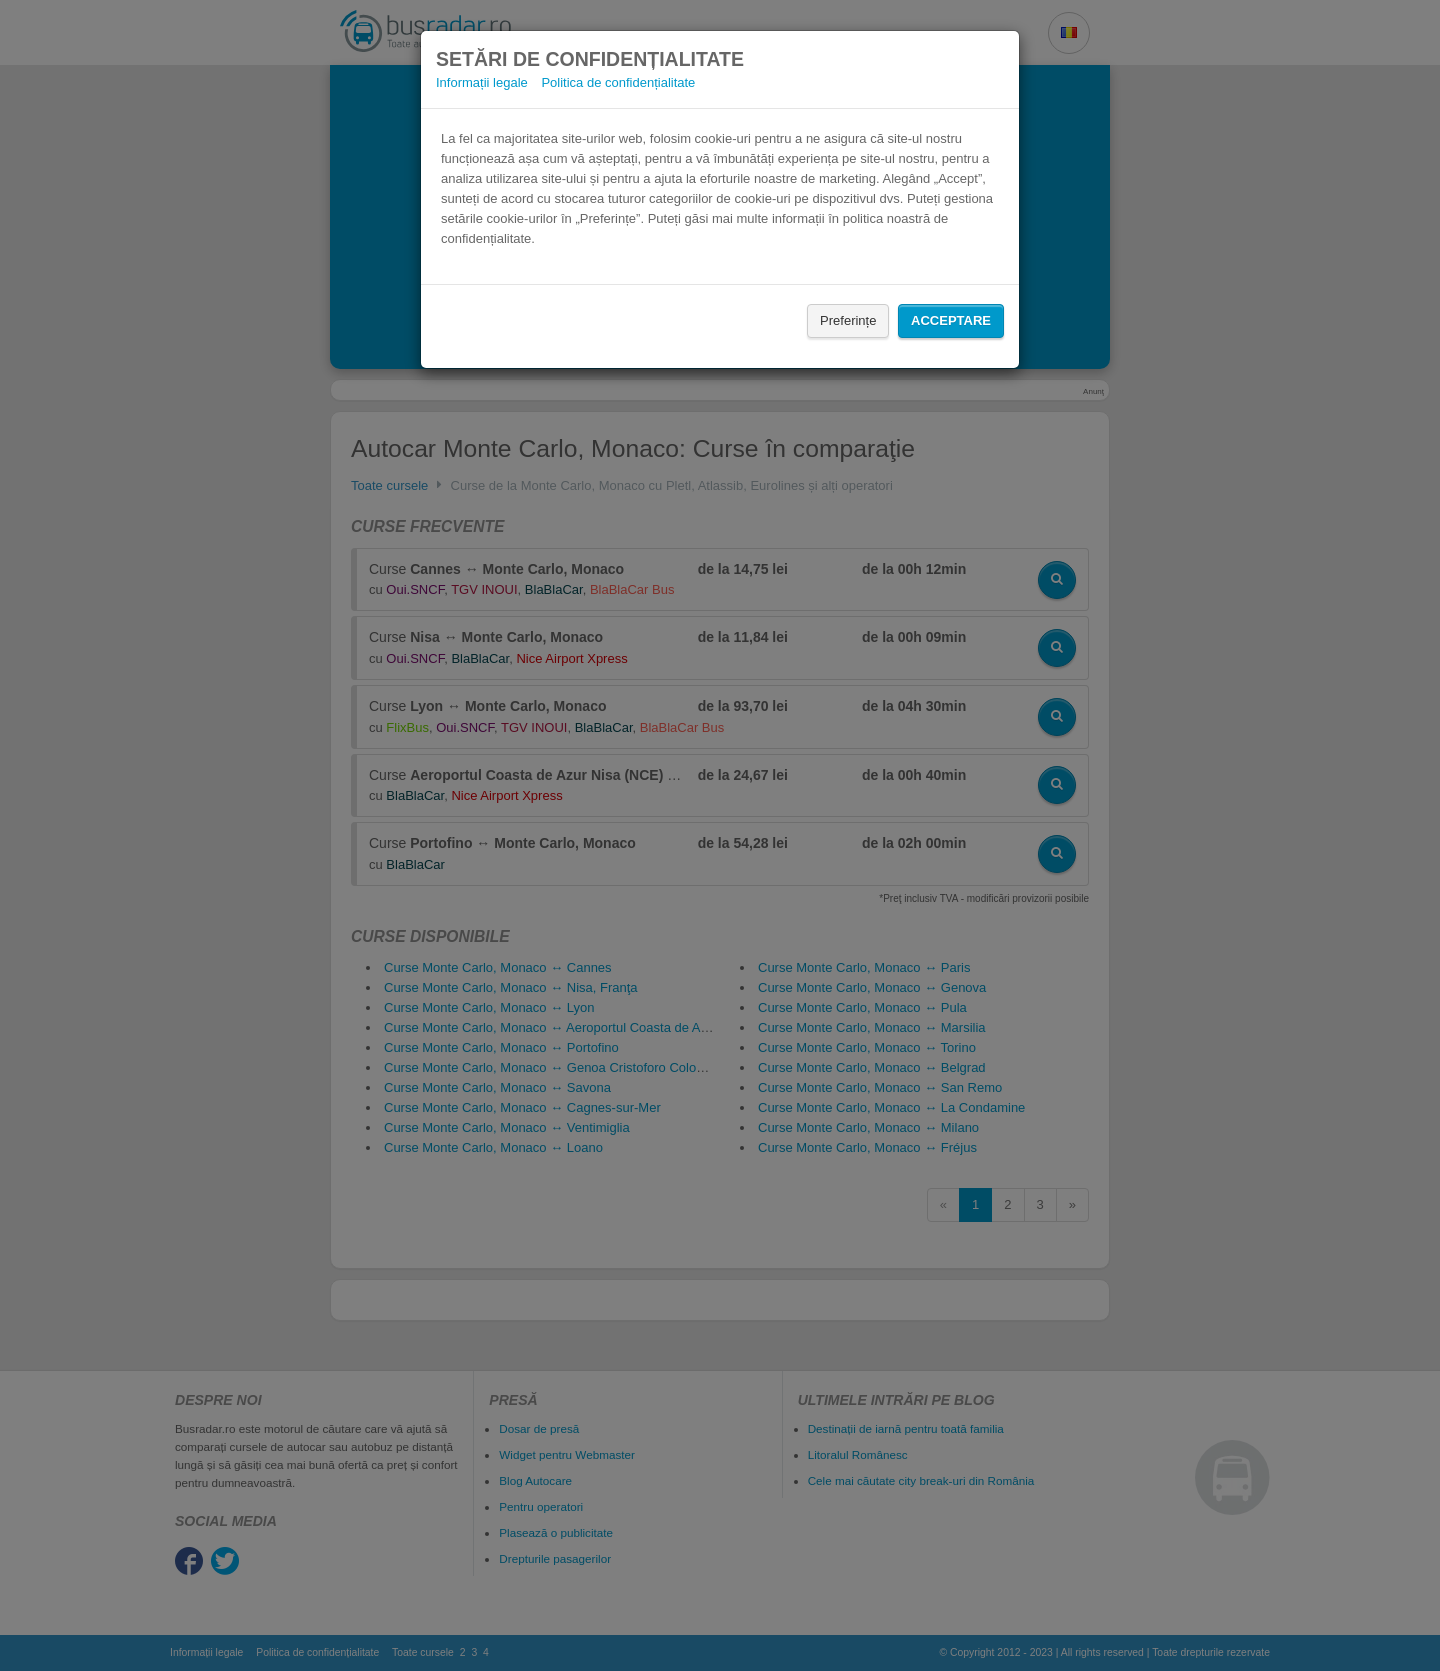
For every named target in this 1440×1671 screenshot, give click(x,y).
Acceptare (951, 320)
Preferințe (848, 320)
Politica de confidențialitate (618, 82)
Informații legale (482, 82)
